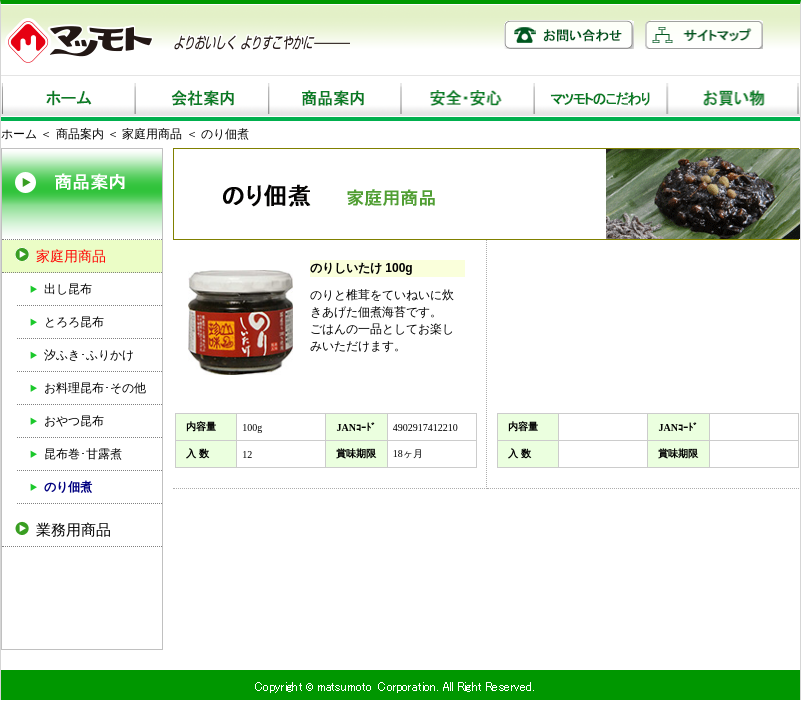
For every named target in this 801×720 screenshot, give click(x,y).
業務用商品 (73, 529)
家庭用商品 (152, 134)
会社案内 (200, 98)
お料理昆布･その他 (95, 388)
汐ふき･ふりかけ (89, 355)
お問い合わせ (569, 34)
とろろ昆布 (74, 322)
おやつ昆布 (74, 421)
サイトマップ (704, 34)
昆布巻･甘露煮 (83, 454)
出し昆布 (68, 289)
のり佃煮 (68, 487)
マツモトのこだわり (599, 98)
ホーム (67, 98)
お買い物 (732, 98)
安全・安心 (466, 98)
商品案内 (333, 98)
